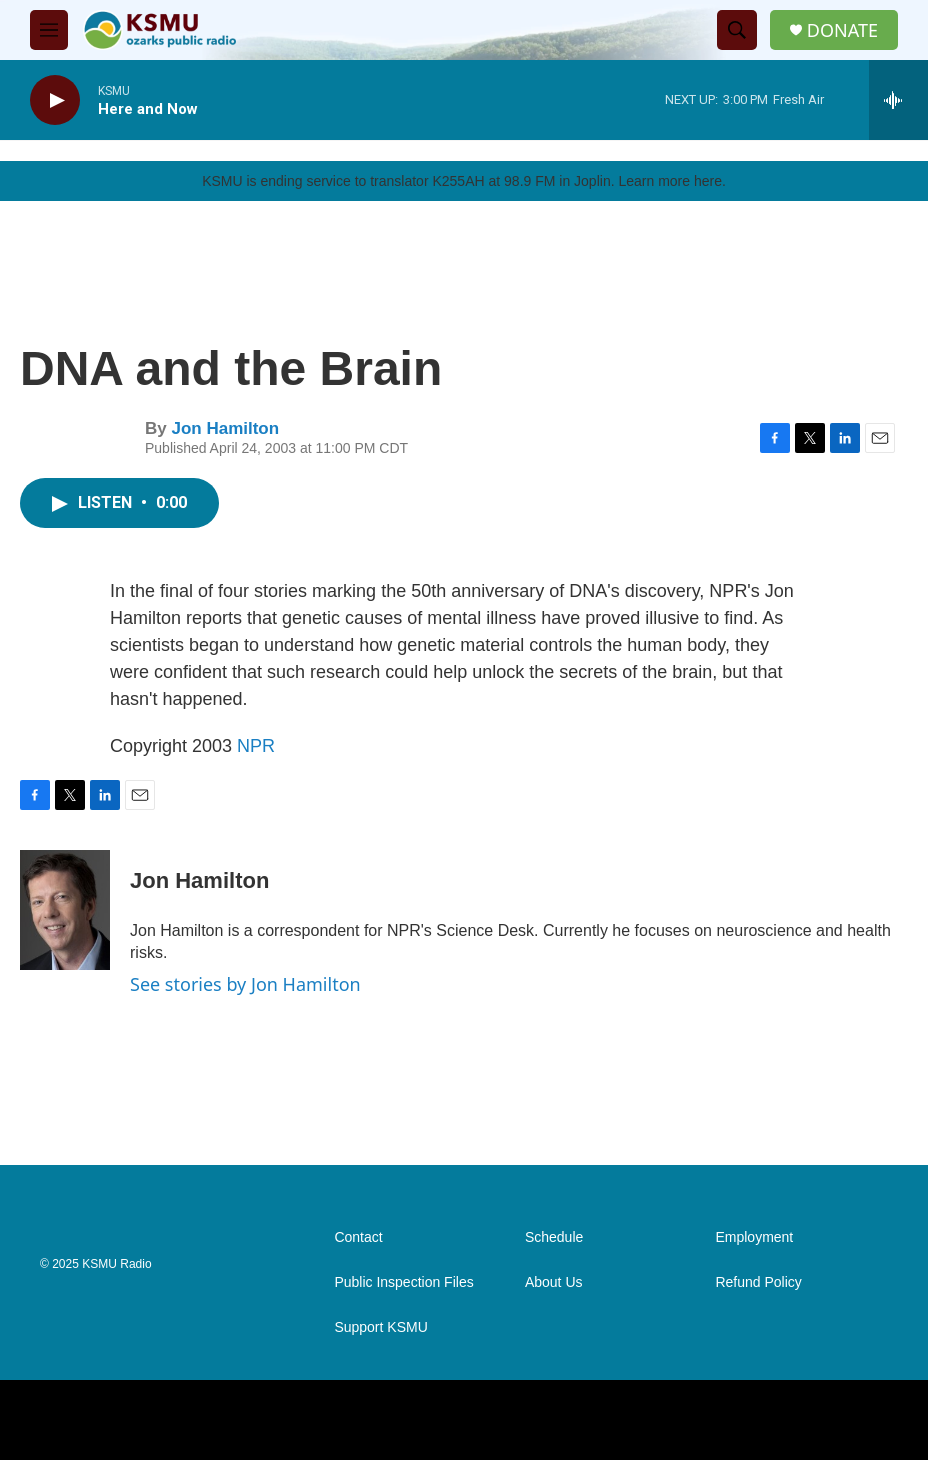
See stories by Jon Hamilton (245, 984)
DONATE (842, 30)
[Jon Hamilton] (65, 910)
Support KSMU (380, 1327)
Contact (358, 1237)
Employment (754, 1237)
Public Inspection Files (403, 1282)
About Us (554, 1282)
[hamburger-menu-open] (49, 30)
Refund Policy (758, 1282)
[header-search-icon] (737, 30)
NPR (256, 746)
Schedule (554, 1237)
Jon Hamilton (225, 428)
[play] (55, 100)
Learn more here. (671, 181)
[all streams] (898, 100)
